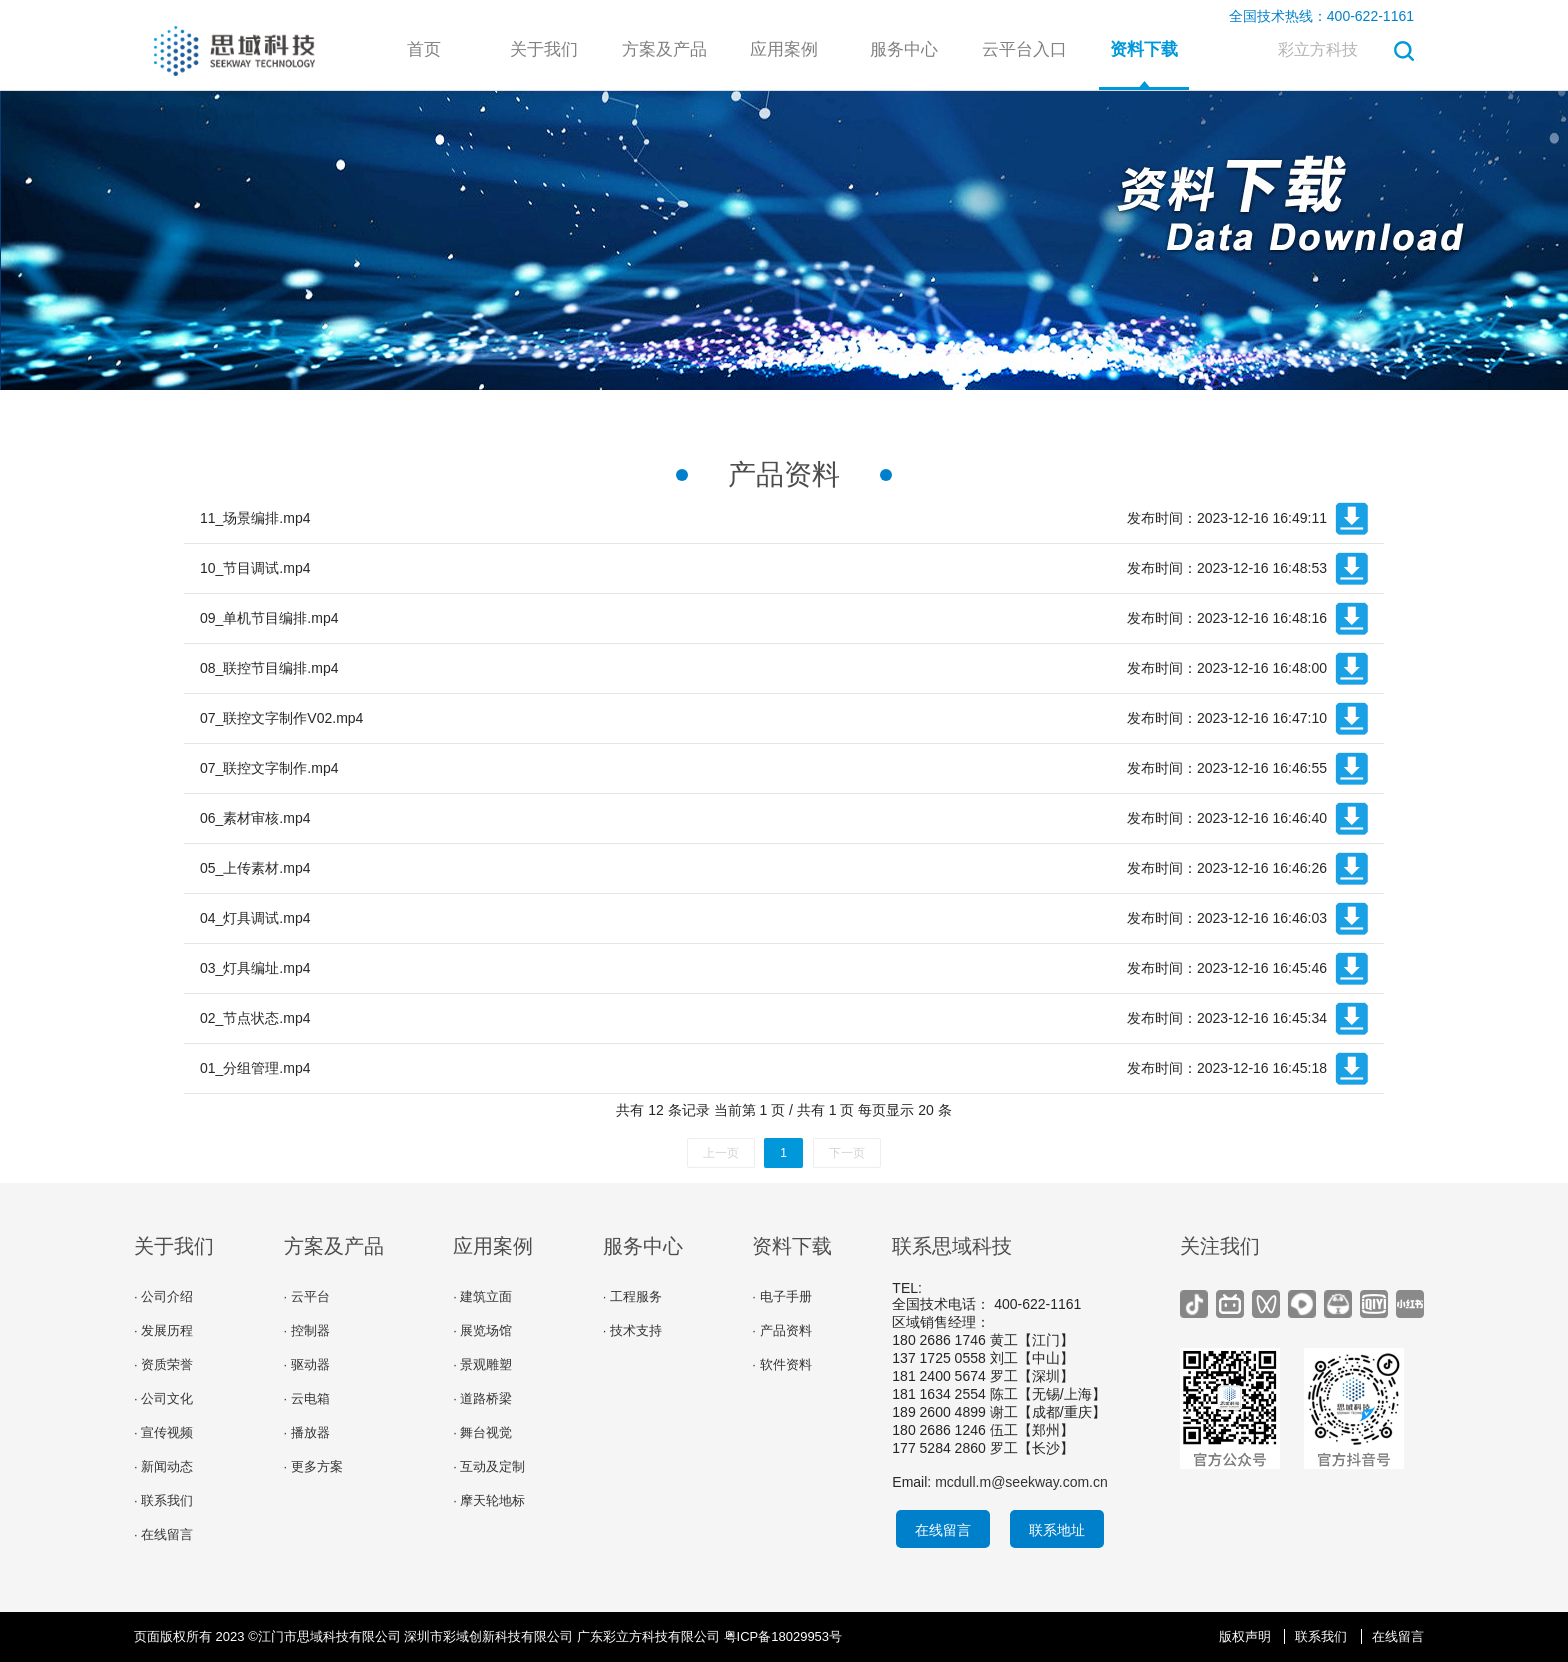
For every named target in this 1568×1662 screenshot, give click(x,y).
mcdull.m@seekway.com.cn (1021, 1482)
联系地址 (1057, 1530)
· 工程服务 (632, 1296)
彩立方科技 (1318, 49)
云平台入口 (1024, 49)
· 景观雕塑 (482, 1364)
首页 (424, 49)
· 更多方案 (313, 1466)
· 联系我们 (163, 1500)
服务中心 (904, 49)
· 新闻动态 (163, 1466)
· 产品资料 (781, 1330)
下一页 (847, 1153)
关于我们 (544, 49)
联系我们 (1321, 1636)
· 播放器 (307, 1432)
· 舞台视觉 (482, 1432)
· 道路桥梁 (482, 1398)
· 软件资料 (781, 1364)
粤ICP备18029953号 (783, 1636)
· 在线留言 (163, 1534)
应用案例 (784, 49)
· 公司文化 (163, 1398)
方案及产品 (664, 49)
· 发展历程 (163, 1330)
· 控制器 (307, 1330)
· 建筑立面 (482, 1296)
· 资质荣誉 (163, 1364)
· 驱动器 (307, 1364)
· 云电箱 (307, 1398)
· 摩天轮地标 (489, 1500)
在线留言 (943, 1530)
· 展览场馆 (482, 1330)
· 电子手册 (781, 1296)
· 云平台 (307, 1296)
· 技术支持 (632, 1330)
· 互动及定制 (489, 1466)
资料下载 (1144, 49)
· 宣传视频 (163, 1432)
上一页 (721, 1153)
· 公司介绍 (163, 1296)
